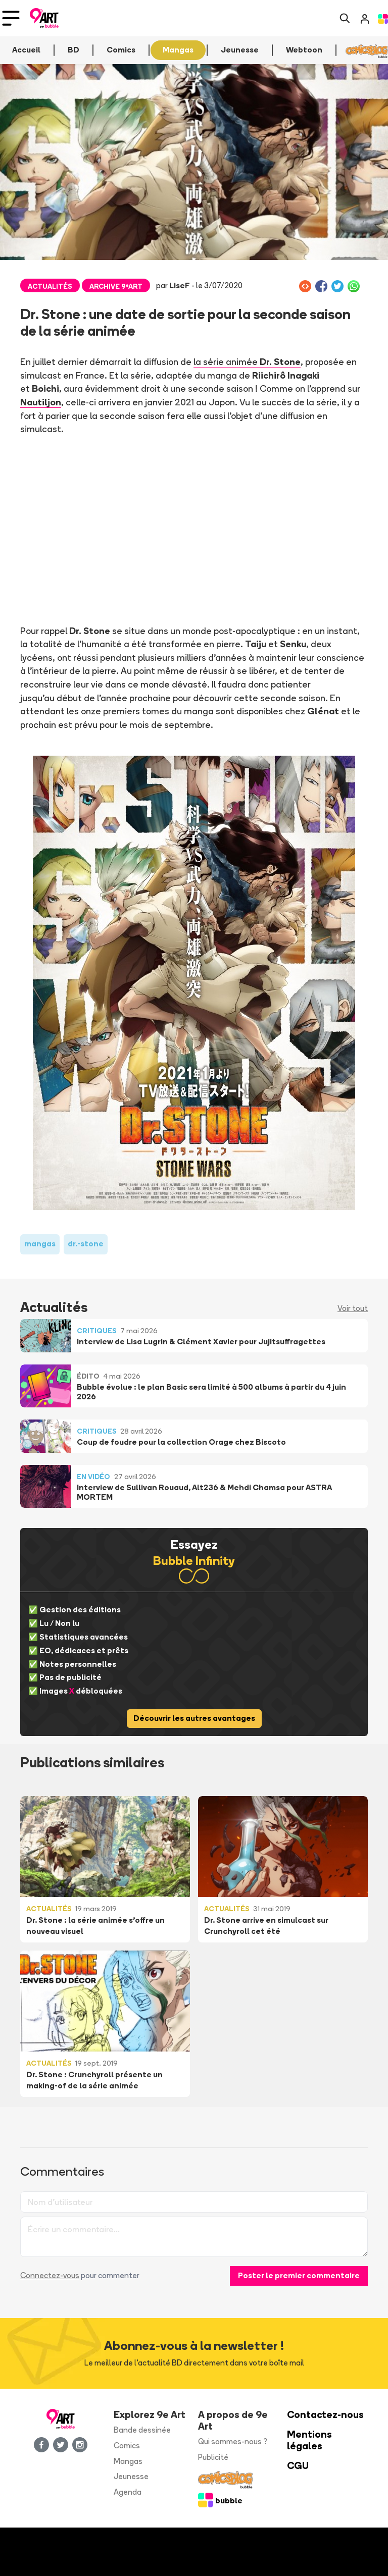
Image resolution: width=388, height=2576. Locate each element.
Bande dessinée (142, 2430)
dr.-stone (86, 1243)
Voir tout (352, 1308)
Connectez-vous (49, 2275)
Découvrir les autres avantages (194, 1718)
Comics (127, 2445)
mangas (40, 1243)
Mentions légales (309, 2440)
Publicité (213, 2457)
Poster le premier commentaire (299, 2275)
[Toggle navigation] (11, 18)
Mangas (128, 2461)
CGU (298, 2466)
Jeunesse (131, 2476)
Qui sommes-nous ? (232, 2441)
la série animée (247, 361)
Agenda (127, 2492)
